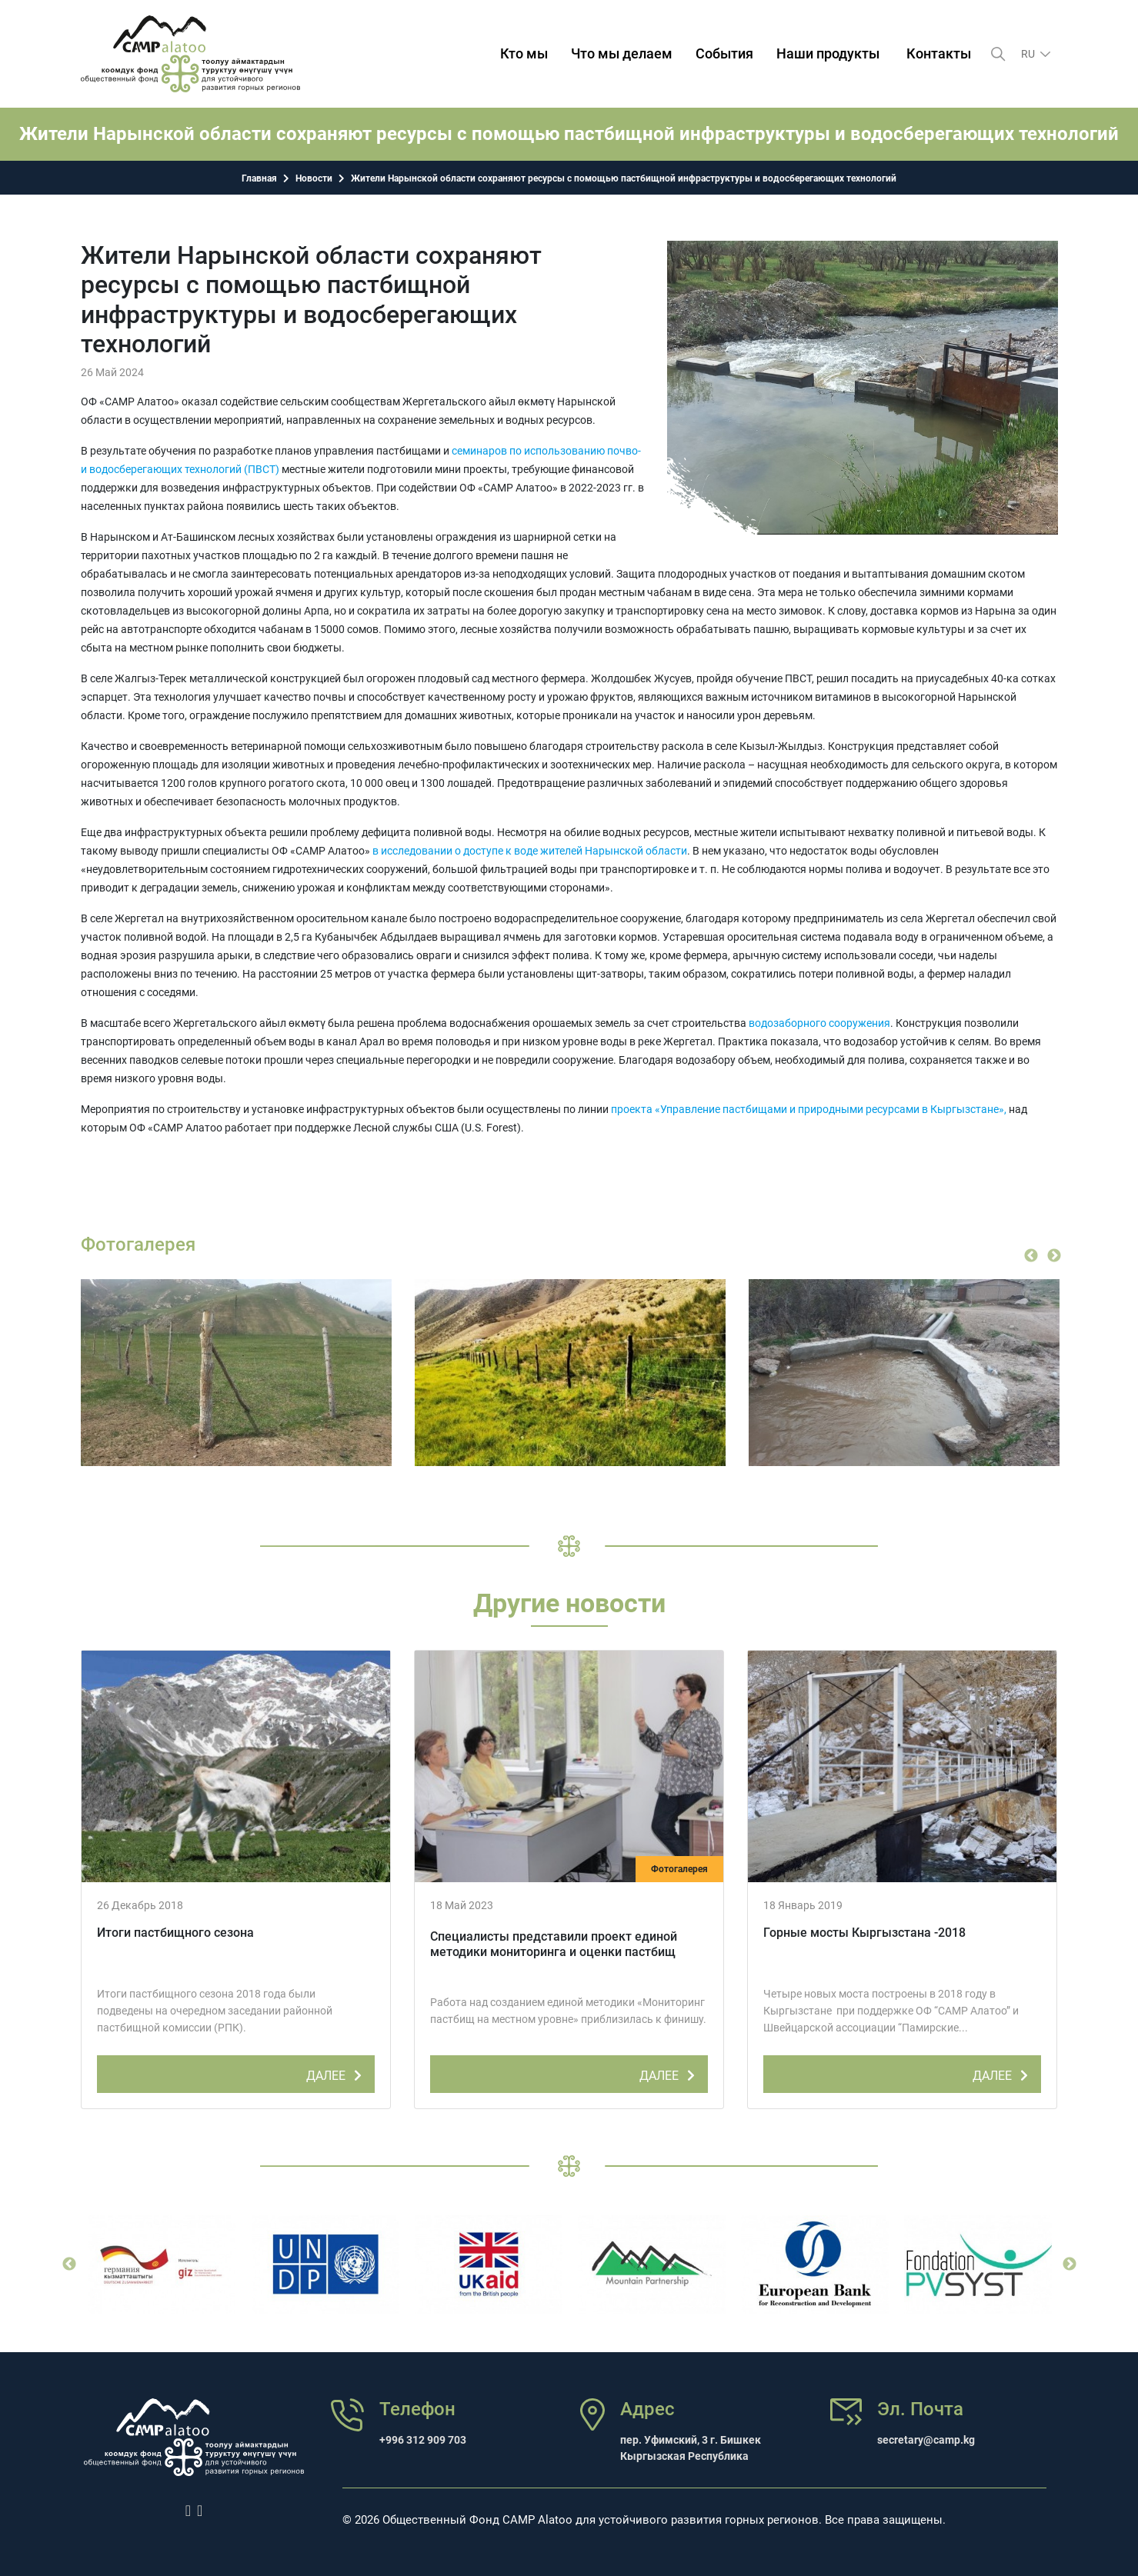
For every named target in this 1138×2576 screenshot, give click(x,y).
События (724, 53)
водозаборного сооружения (819, 1023)
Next (1054, 1256)
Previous (1031, 1256)
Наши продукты (827, 53)
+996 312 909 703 (422, 2440)
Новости (313, 178)
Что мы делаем (621, 53)
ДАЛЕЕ (336, 2073)
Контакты (938, 53)
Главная (259, 178)
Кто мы (524, 53)
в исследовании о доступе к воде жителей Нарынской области (529, 851)
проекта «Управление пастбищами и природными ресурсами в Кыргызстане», (808, 1109)
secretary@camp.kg (926, 2440)
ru (1029, 54)
